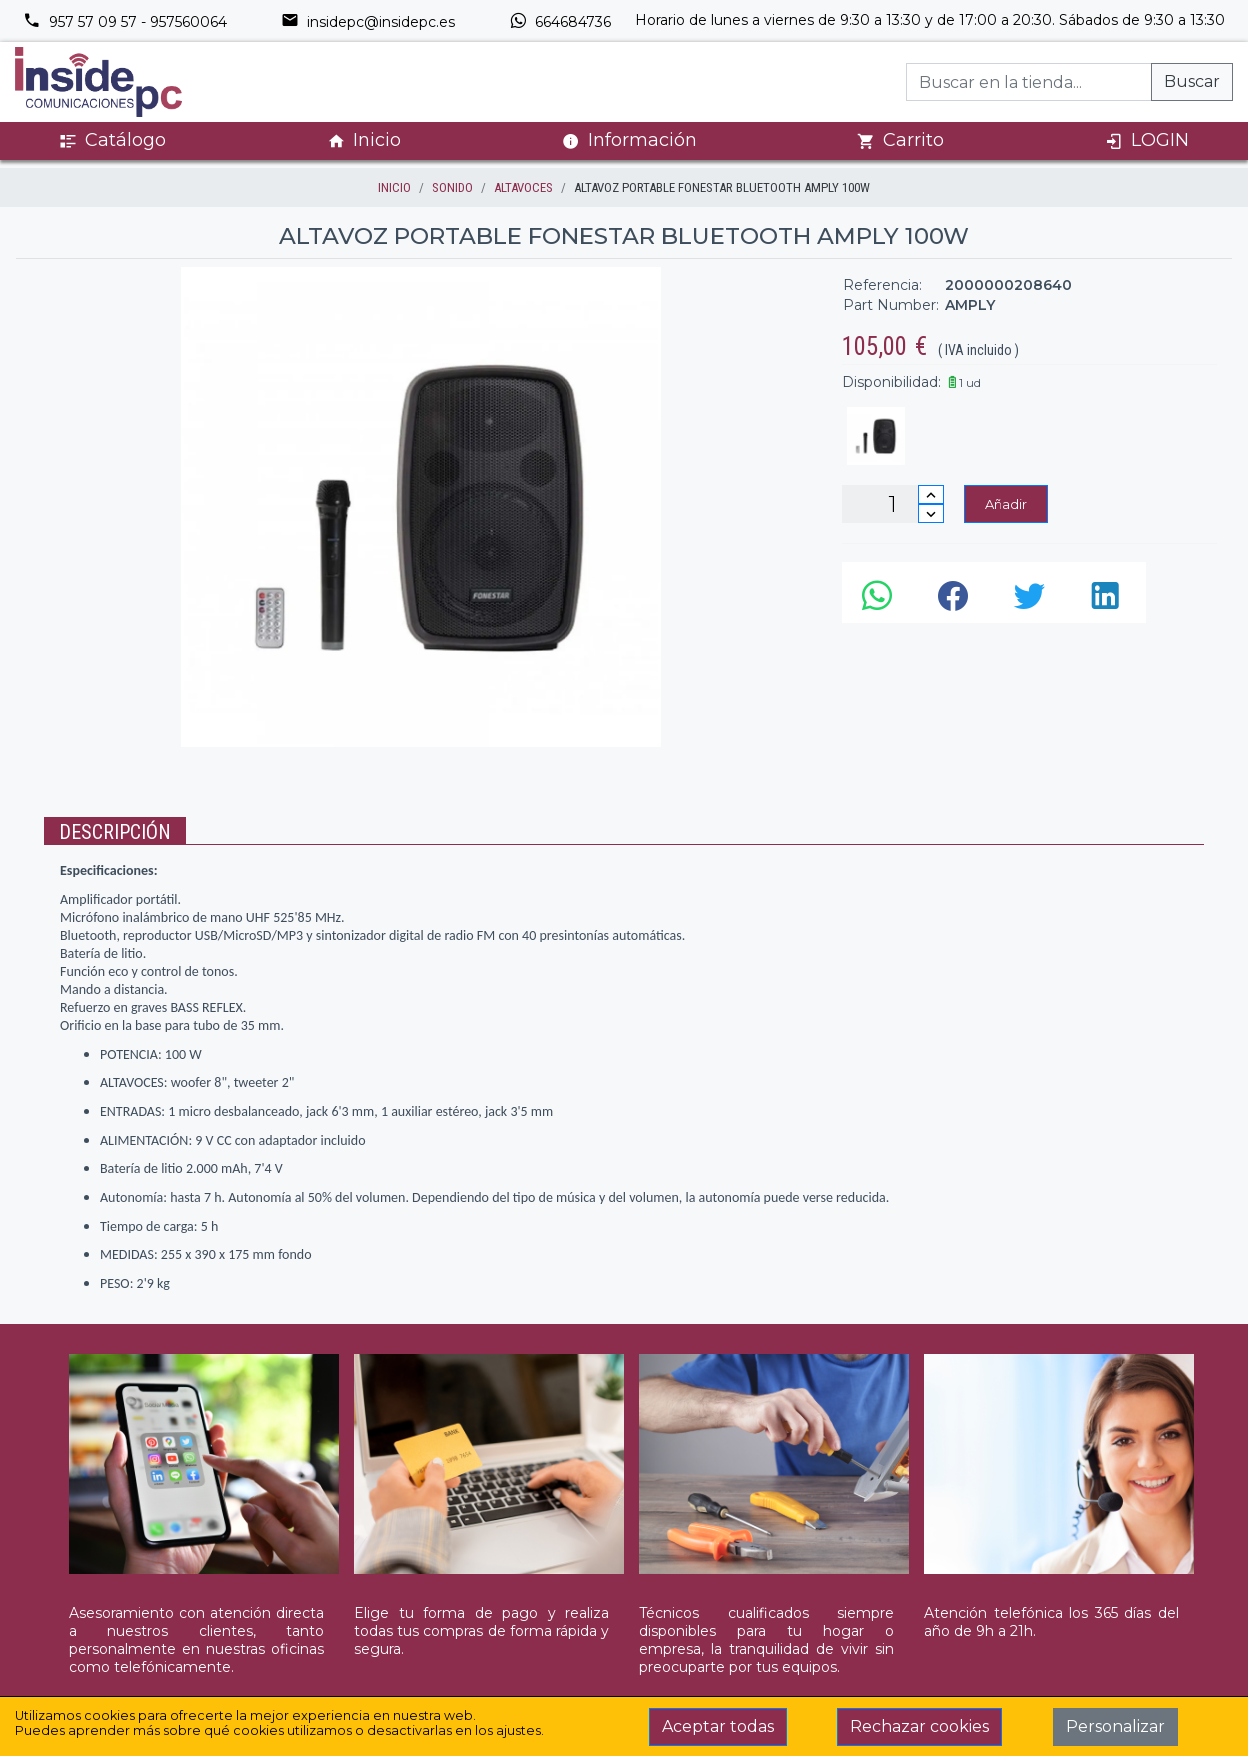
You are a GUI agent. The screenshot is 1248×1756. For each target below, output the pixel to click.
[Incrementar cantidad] (931, 494)
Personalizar (1115, 1726)
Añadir (1006, 504)
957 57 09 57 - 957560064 (125, 22)
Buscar (1192, 81)
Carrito (900, 140)
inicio (394, 187)
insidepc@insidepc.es (368, 22)
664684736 (560, 22)
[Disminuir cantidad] (931, 513)
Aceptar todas (718, 1726)
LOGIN (1147, 140)
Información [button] (629, 140)
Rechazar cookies (919, 1726)
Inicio (364, 140)
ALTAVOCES (523, 187)
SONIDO (452, 187)
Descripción (115, 832)
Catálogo (112, 140)
